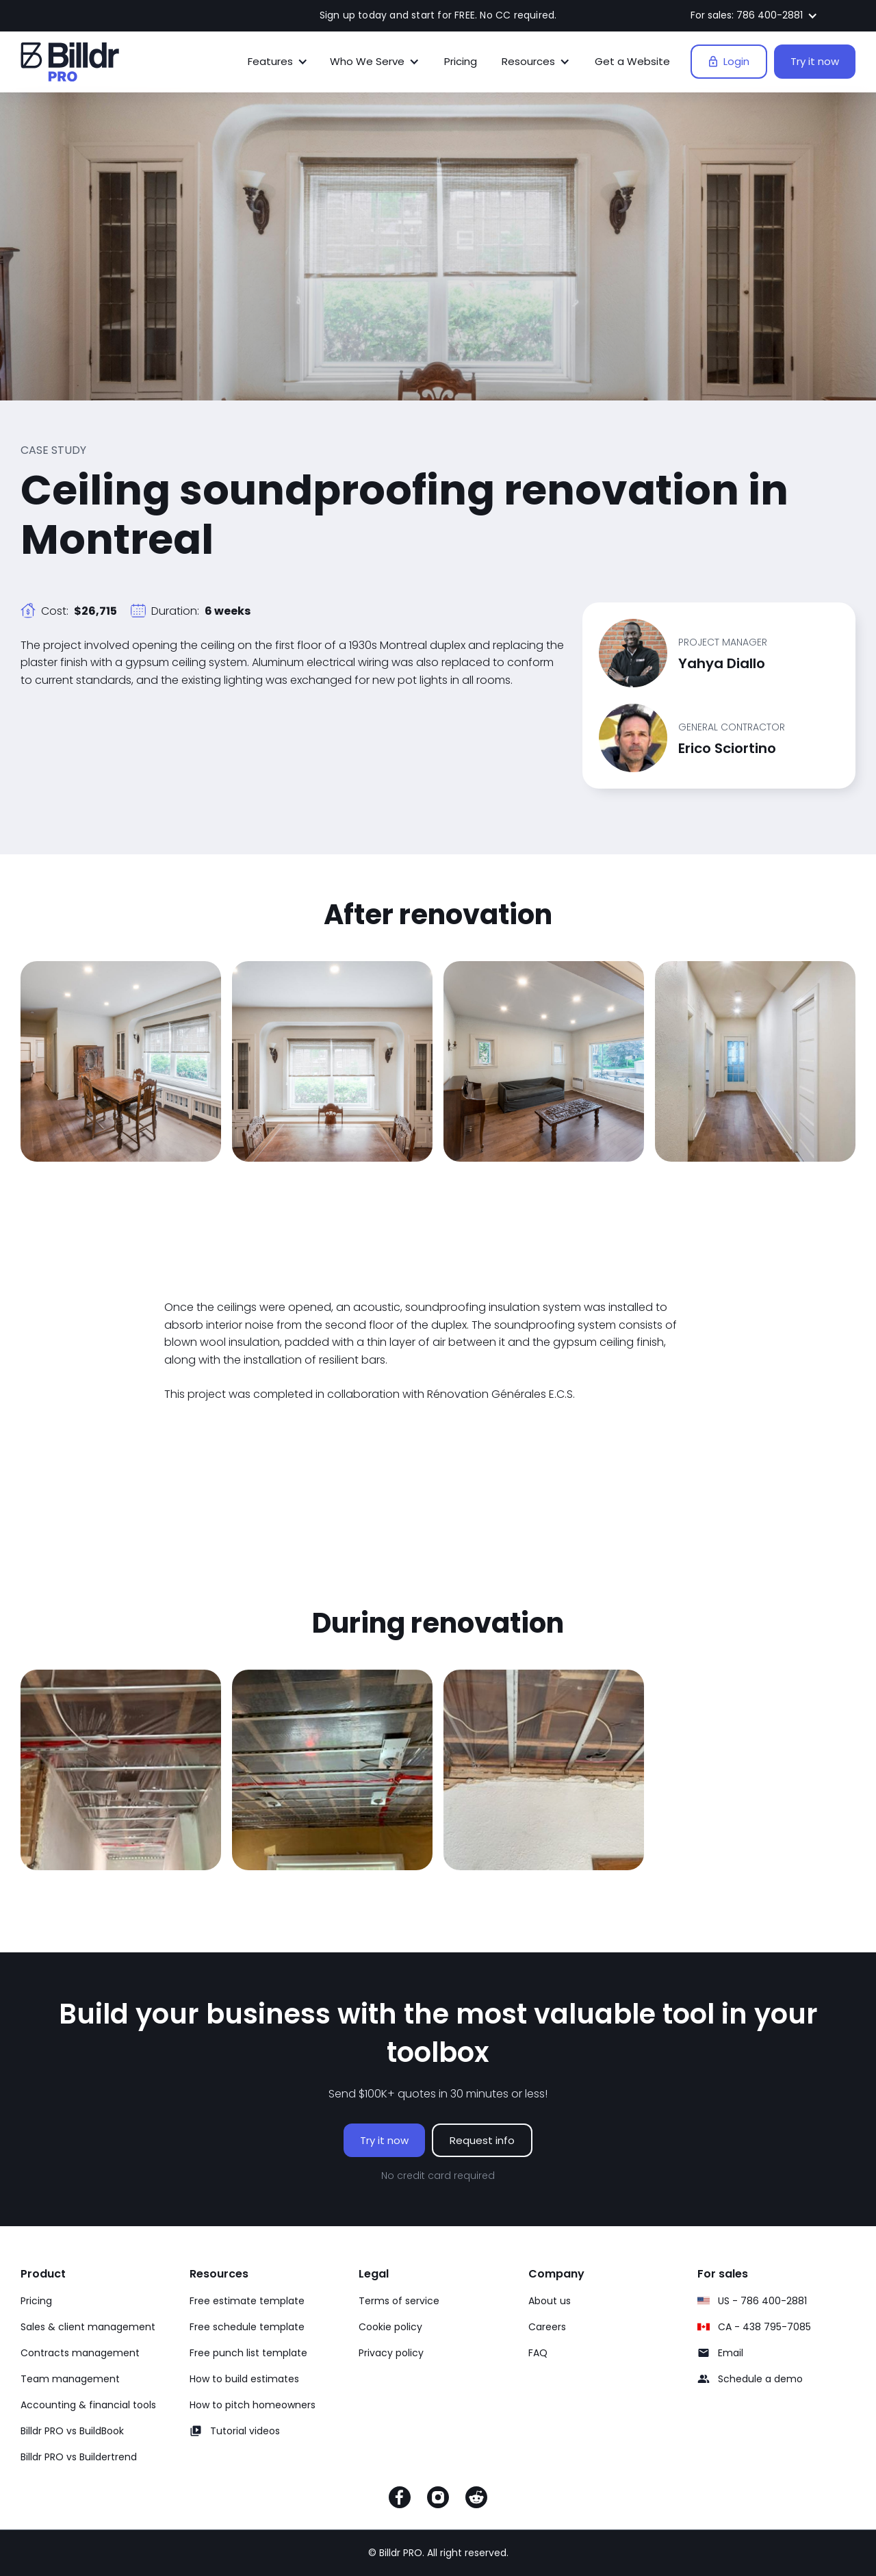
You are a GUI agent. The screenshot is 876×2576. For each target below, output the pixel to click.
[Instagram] (438, 2500)
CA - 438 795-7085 (764, 2327)
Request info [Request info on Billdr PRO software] (482, 2140)
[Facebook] (400, 2500)
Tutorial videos (245, 2431)
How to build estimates (244, 2379)
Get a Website (632, 61)
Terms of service (399, 2301)
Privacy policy (391, 2353)
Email (730, 2353)
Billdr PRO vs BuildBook (72, 2431)
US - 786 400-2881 (762, 2301)
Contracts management (80, 2353)
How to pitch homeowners (252, 2405)
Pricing (460, 61)
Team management (70, 2379)
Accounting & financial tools (88, 2405)
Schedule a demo (760, 2379)
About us (549, 2301)
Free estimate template (247, 2301)
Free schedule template (247, 2327)
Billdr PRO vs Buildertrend (79, 2457)
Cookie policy (390, 2327)
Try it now (814, 61)
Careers (547, 2327)
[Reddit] (476, 2500)
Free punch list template (248, 2353)
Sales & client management (88, 2327)
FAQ (538, 2353)
